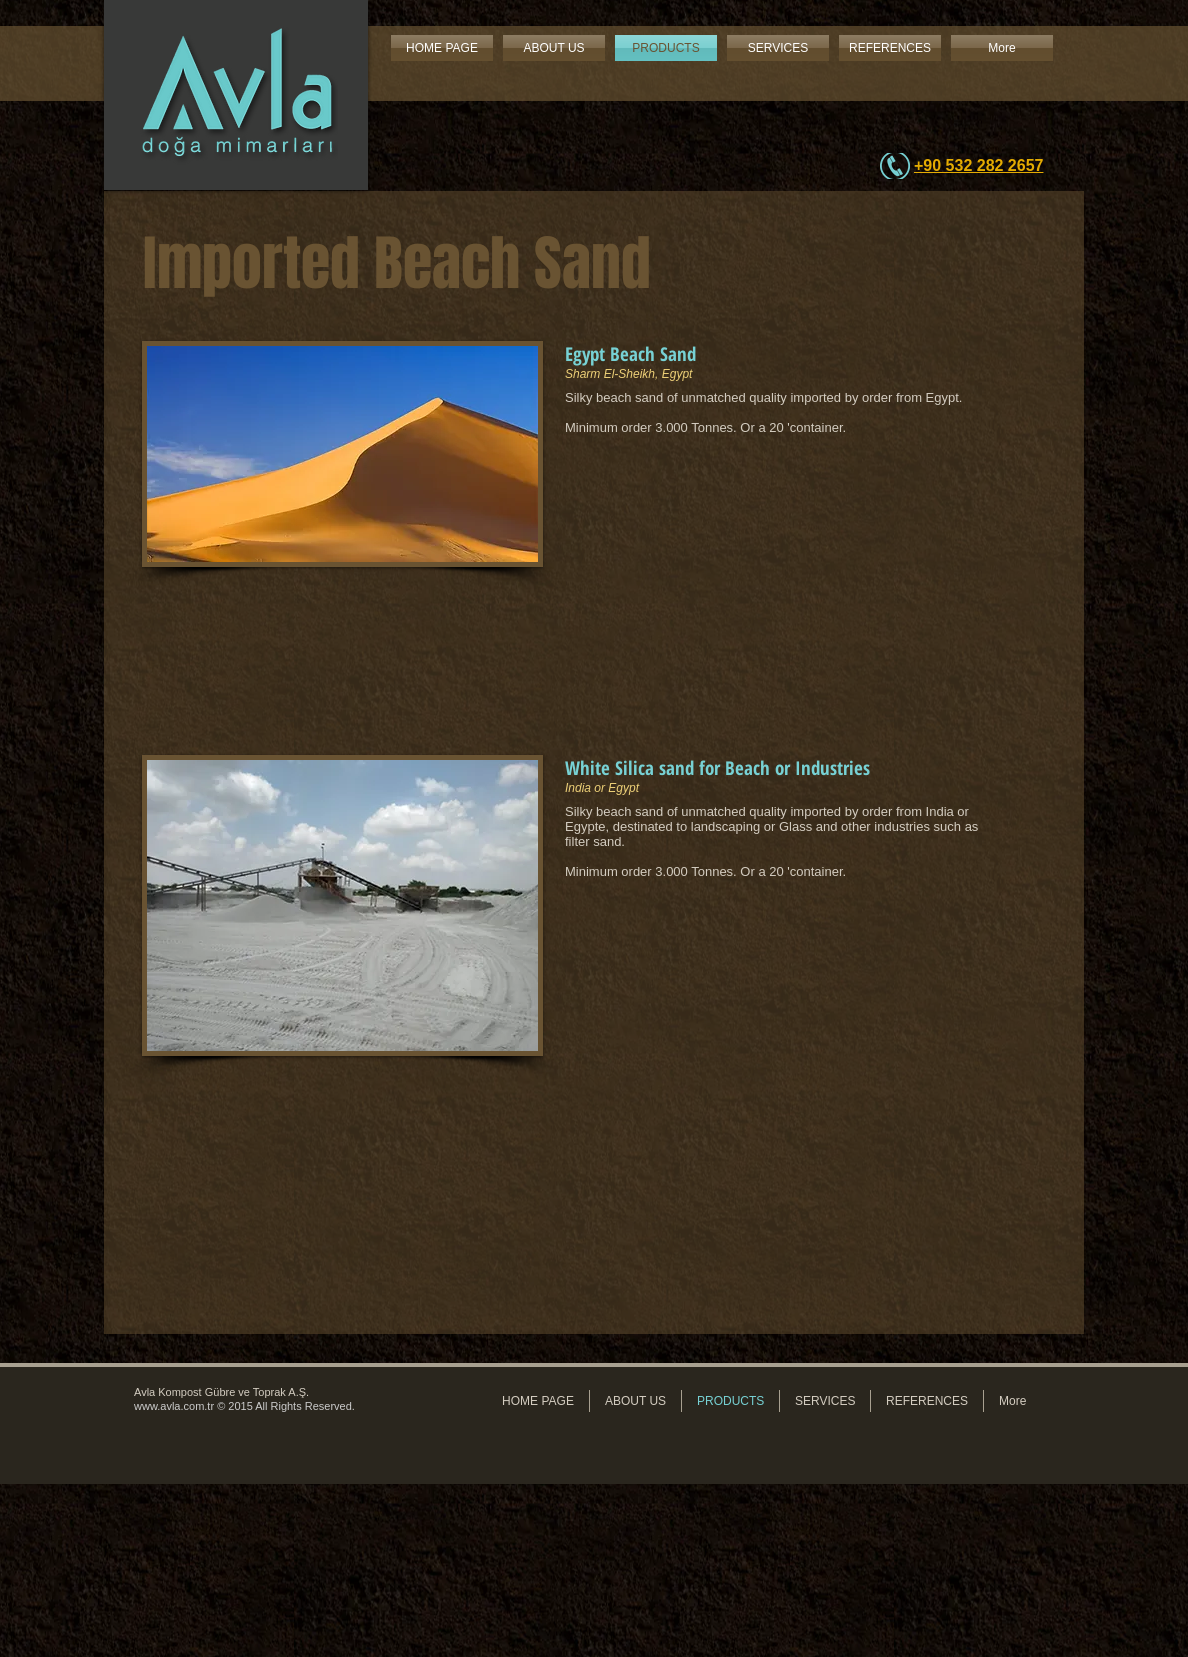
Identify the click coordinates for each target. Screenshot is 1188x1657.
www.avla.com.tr (174, 1406)
